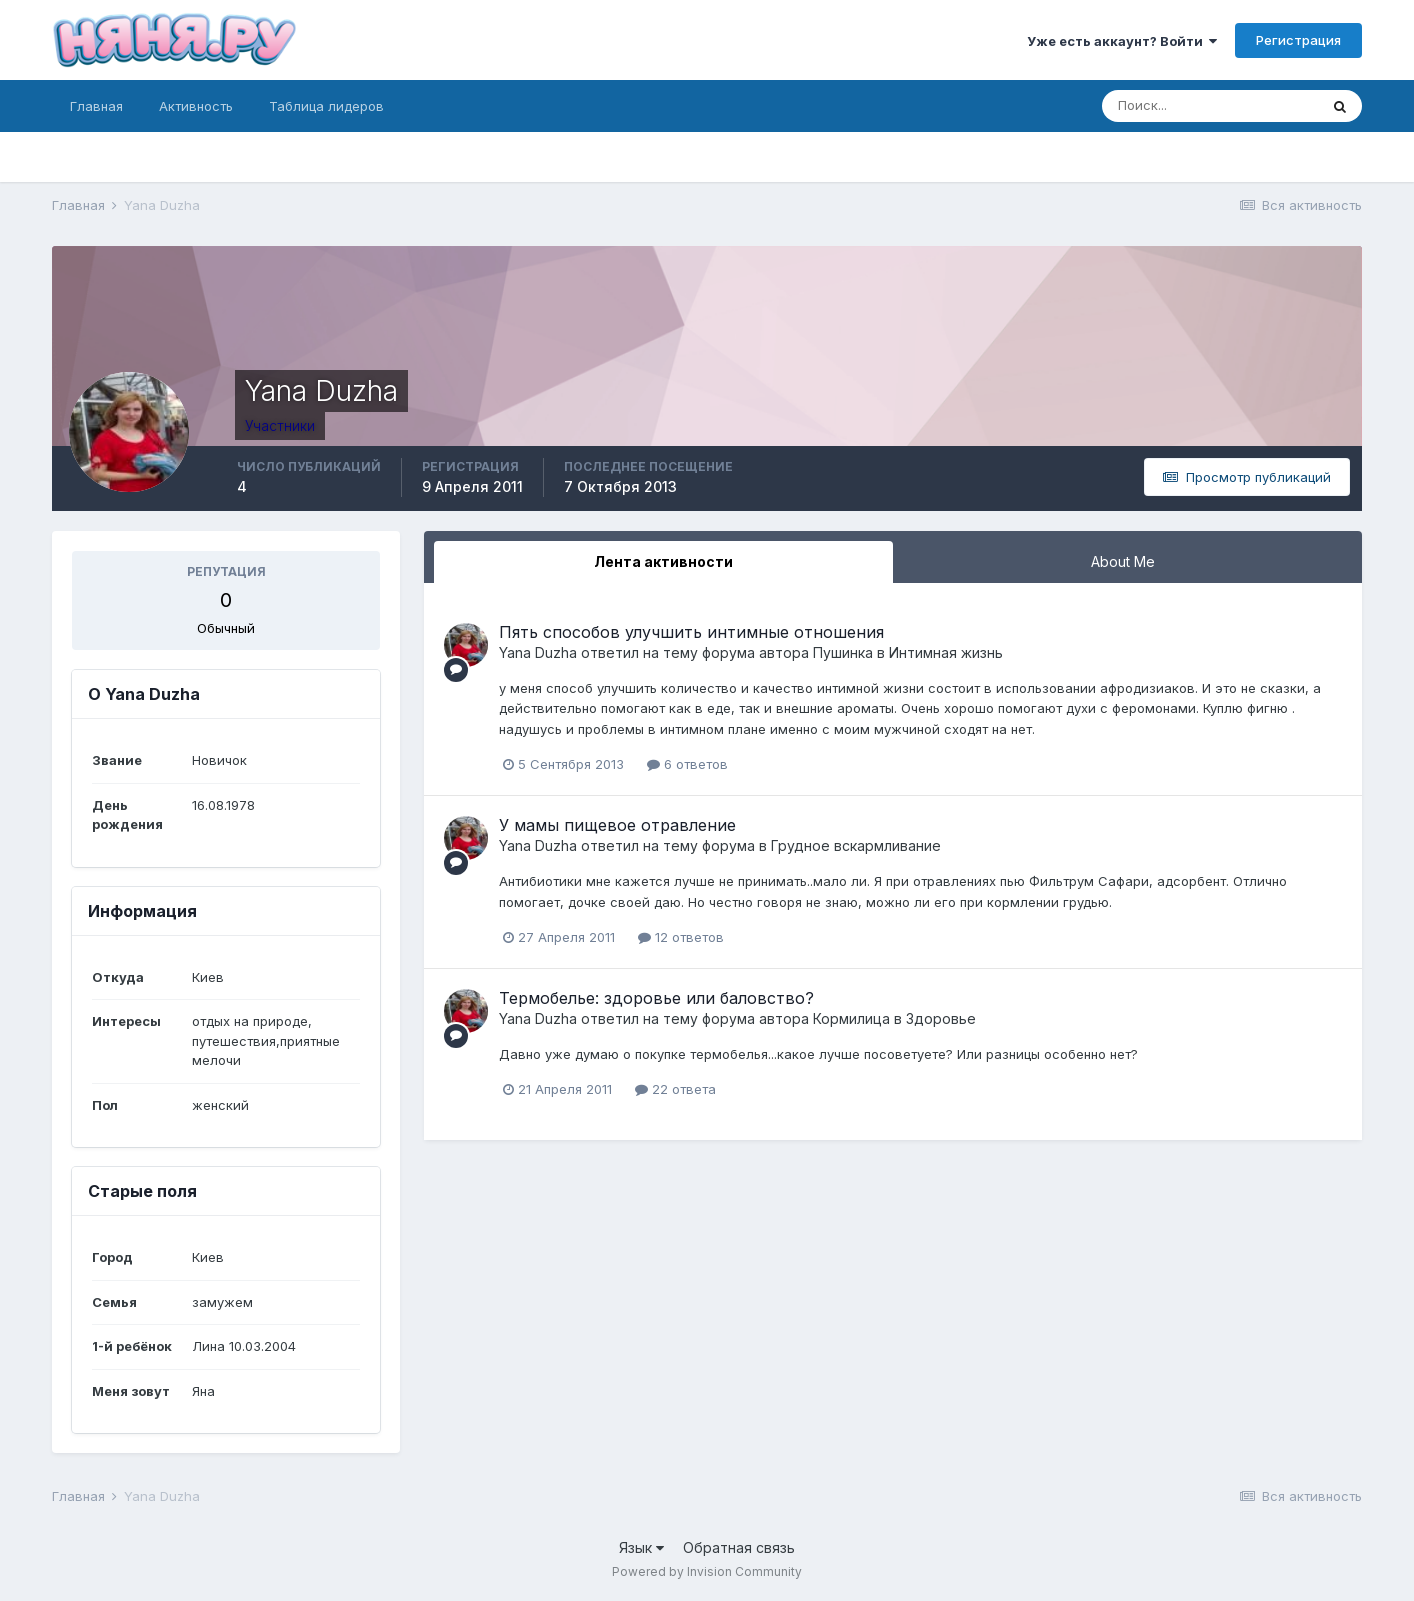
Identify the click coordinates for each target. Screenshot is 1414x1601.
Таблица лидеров (326, 106)
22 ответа (675, 1089)
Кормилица (851, 1018)
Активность (196, 106)
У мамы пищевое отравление (617, 825)
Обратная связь (739, 1547)
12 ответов (681, 937)
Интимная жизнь (946, 652)
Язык (641, 1547)
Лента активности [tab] (663, 561)
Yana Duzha (538, 652)
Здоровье (941, 1018)
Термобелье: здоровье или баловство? (656, 998)
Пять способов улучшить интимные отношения (691, 632)
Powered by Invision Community (707, 1571)
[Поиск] (1210, 106)
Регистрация (1298, 40)
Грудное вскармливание (856, 845)
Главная (96, 106)
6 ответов (687, 764)
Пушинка (843, 652)
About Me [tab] (1123, 561)
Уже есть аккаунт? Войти (1122, 41)
